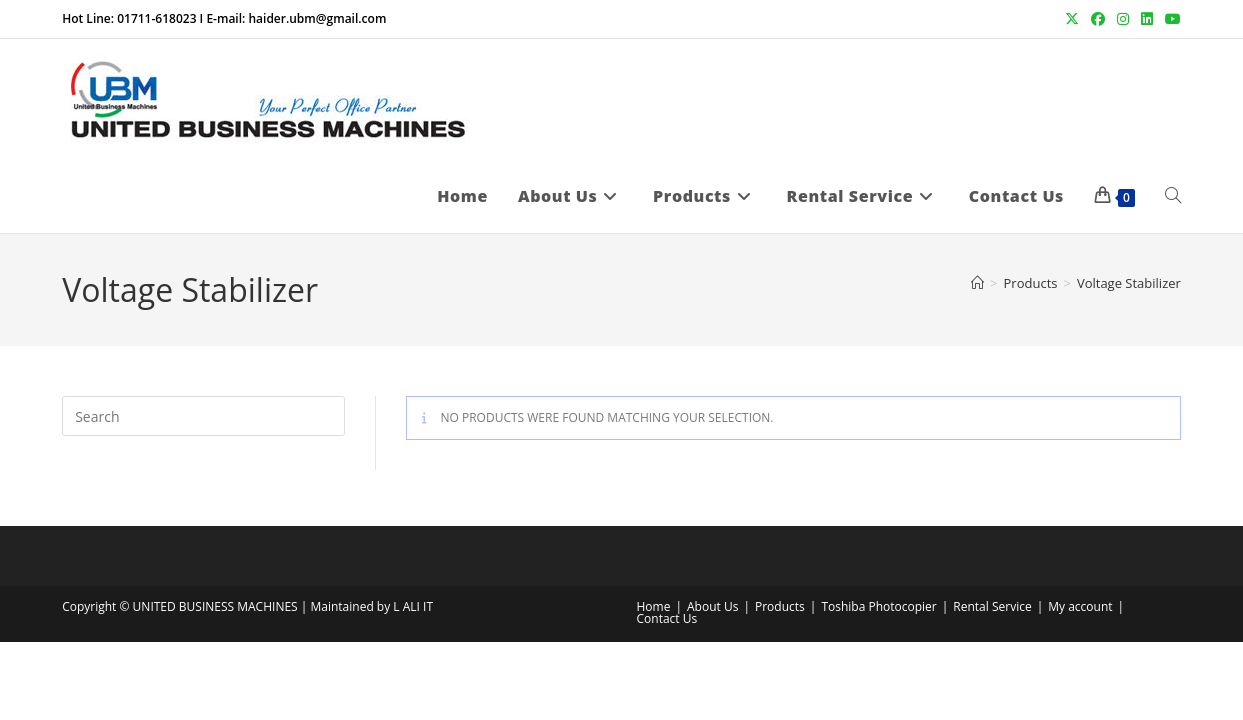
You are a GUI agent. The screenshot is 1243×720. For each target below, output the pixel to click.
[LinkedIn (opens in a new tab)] (1147, 19)
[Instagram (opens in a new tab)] (1123, 19)
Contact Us (667, 618)
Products (780, 606)
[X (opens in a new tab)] (1072, 19)
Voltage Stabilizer (1129, 283)
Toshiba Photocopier (878, 606)
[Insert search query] (203, 416)
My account (1080, 606)
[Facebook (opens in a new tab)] (1098, 19)
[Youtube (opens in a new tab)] (1170, 19)
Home (654, 606)
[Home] (977, 283)
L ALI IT (413, 606)
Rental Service (992, 606)
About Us (712, 606)
